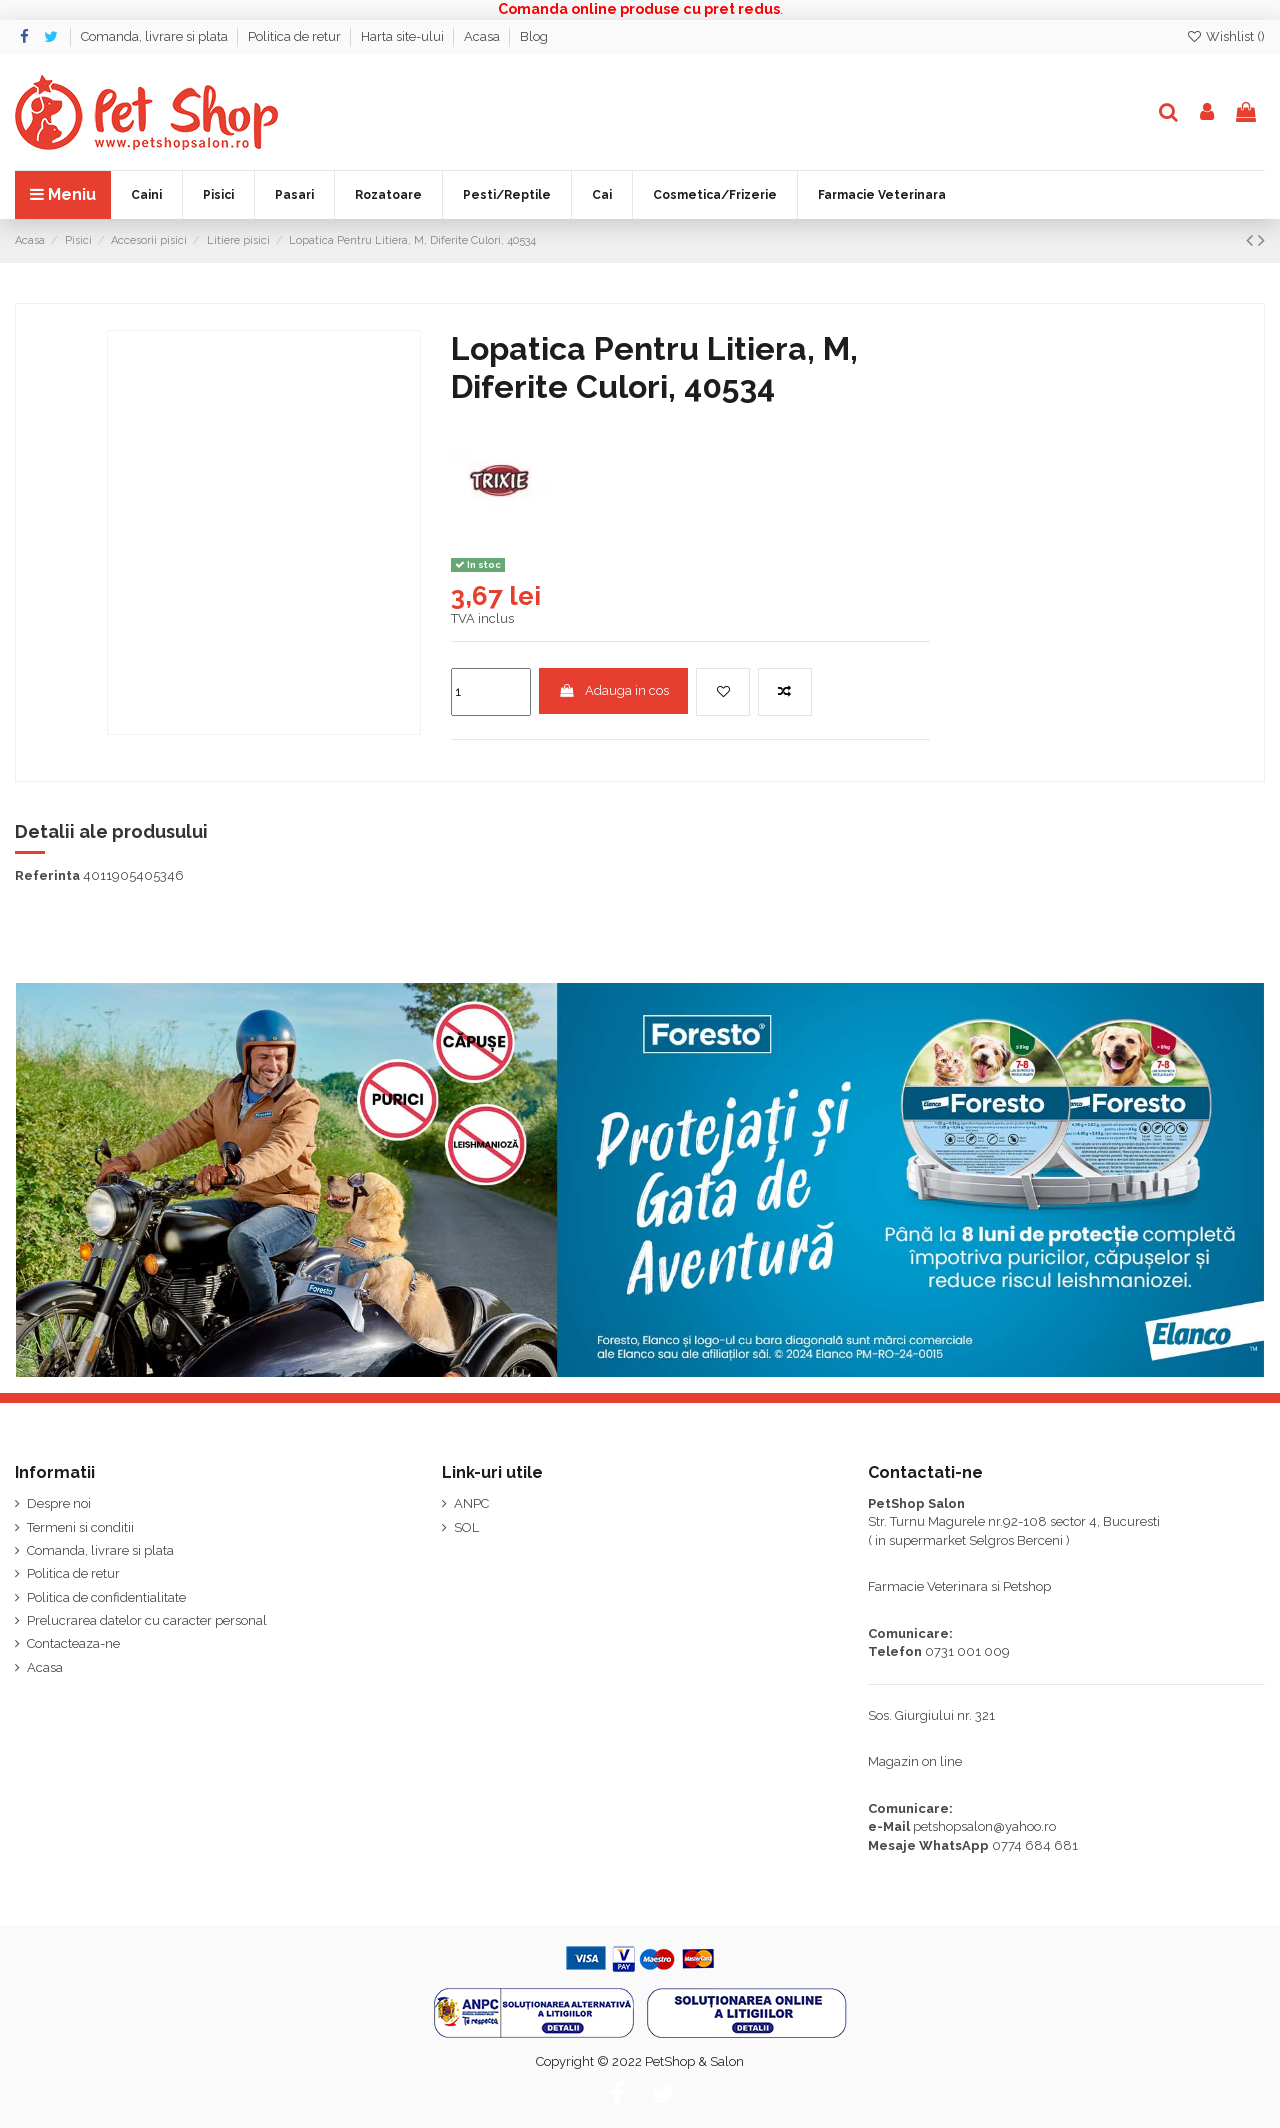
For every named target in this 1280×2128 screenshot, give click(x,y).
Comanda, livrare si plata (156, 36)
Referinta (47, 875)
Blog (534, 36)
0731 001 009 (967, 1651)
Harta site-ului (404, 36)
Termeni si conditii (80, 1527)
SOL (466, 1527)
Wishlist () (1225, 36)
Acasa (483, 36)
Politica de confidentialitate (106, 1597)
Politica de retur (296, 36)
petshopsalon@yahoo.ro (984, 1826)
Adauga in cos (614, 690)
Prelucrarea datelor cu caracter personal (147, 1620)
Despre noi (59, 1503)
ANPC (471, 1503)
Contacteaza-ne (73, 1643)
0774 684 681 (1035, 1845)
